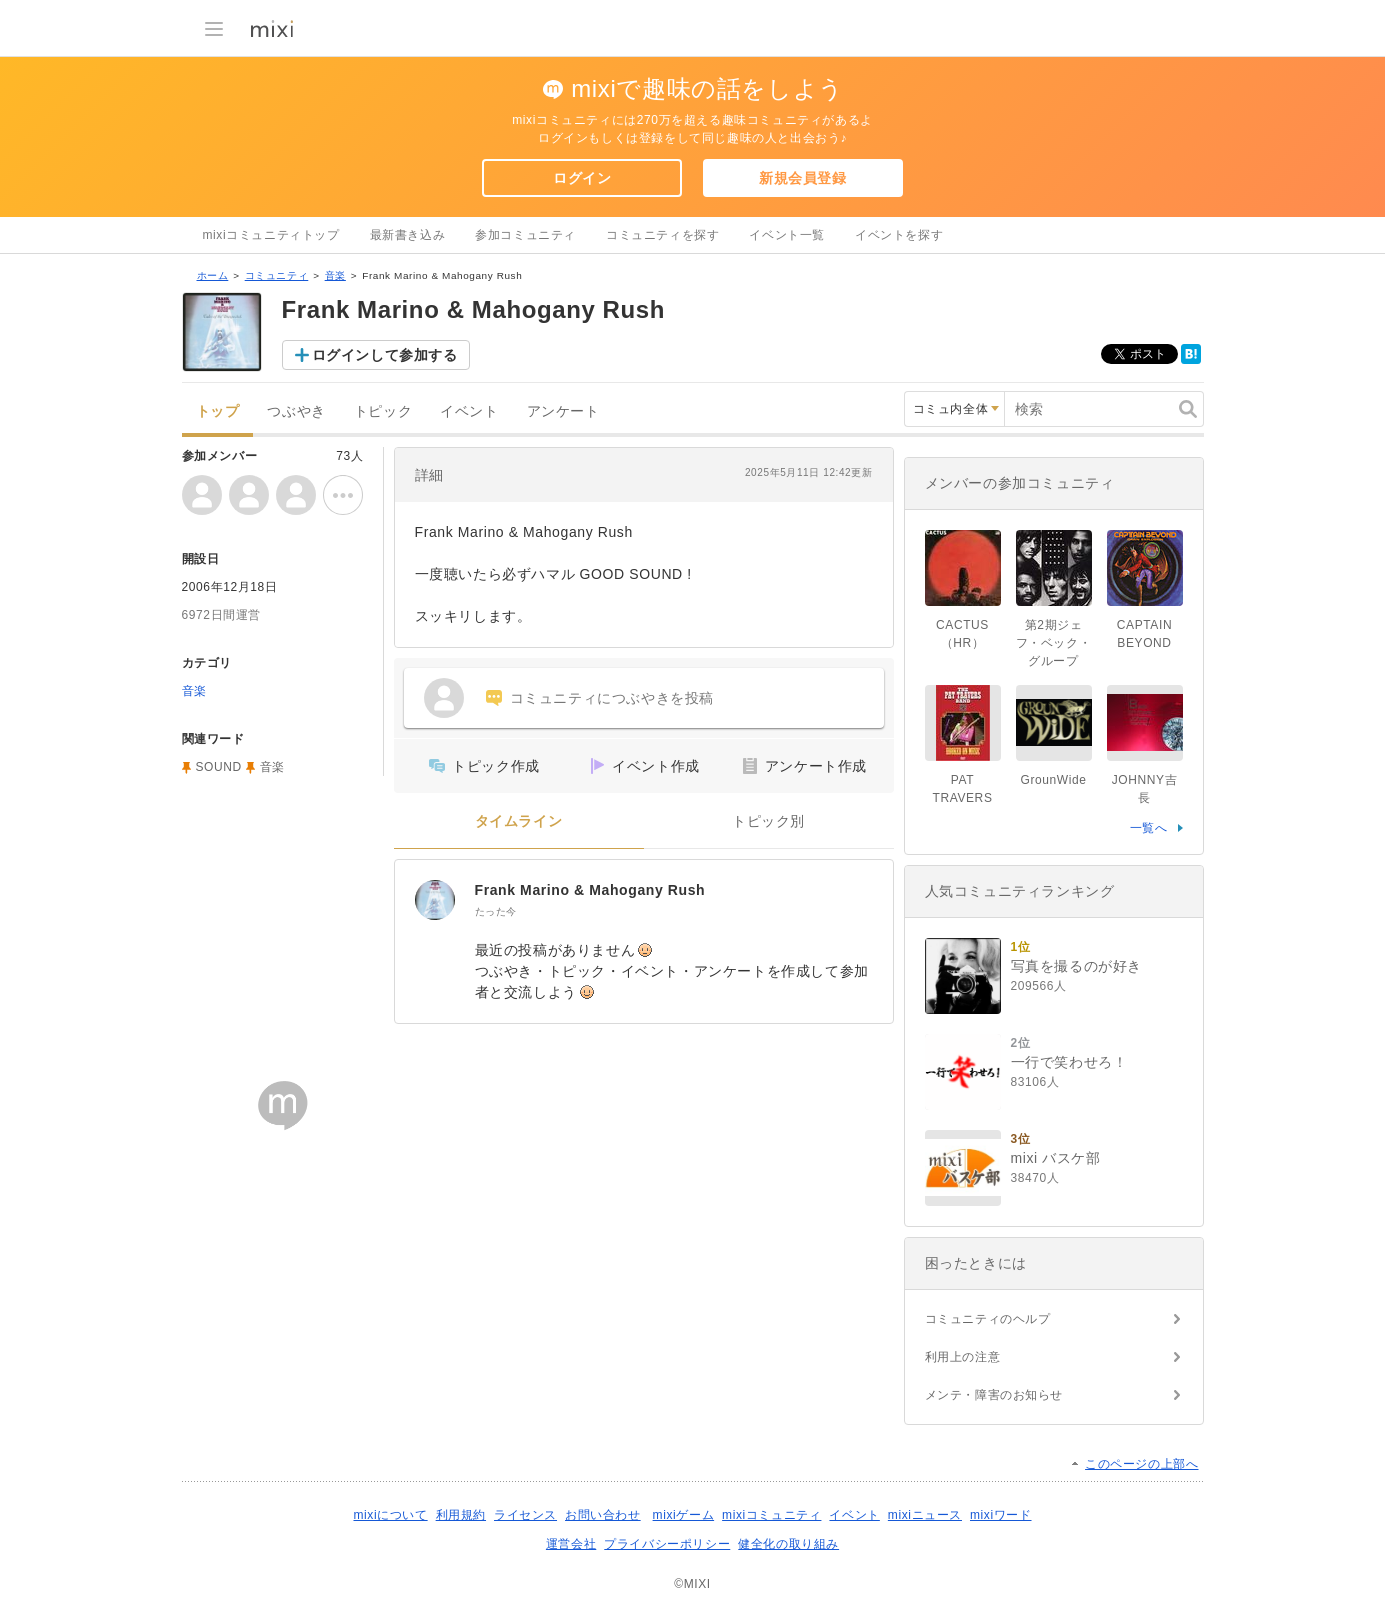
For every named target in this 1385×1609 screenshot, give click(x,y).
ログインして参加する (385, 355)
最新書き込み (408, 235)
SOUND (219, 767)
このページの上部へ (1141, 1464)
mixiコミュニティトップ (271, 235)
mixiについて (390, 1515)
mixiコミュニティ (771, 1515)
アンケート (563, 411)
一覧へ (1149, 828)
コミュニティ (277, 275)
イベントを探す (899, 235)
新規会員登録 (803, 178)
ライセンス (525, 1515)
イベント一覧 (787, 235)
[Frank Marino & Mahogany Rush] (435, 900)
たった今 (496, 911)
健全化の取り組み (788, 1544)
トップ (218, 411)
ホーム (213, 275)
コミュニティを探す (662, 235)
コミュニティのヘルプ (988, 1319)
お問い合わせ (603, 1515)
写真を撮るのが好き (1076, 966)
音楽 (335, 275)
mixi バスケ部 (1056, 1158)
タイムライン (519, 821)
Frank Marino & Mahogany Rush (590, 890)
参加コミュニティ (525, 235)
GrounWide (1053, 780)
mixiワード (1001, 1515)
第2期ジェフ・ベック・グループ (1054, 643)
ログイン (582, 178)
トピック (383, 411)
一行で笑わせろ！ (1069, 1062)
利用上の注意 (963, 1357)
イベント (469, 411)
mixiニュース (925, 1515)
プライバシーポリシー (667, 1544)
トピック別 (768, 821)
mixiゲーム (684, 1515)
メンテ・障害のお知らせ (994, 1395)
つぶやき (296, 411)
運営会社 (571, 1544)
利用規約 (461, 1515)
